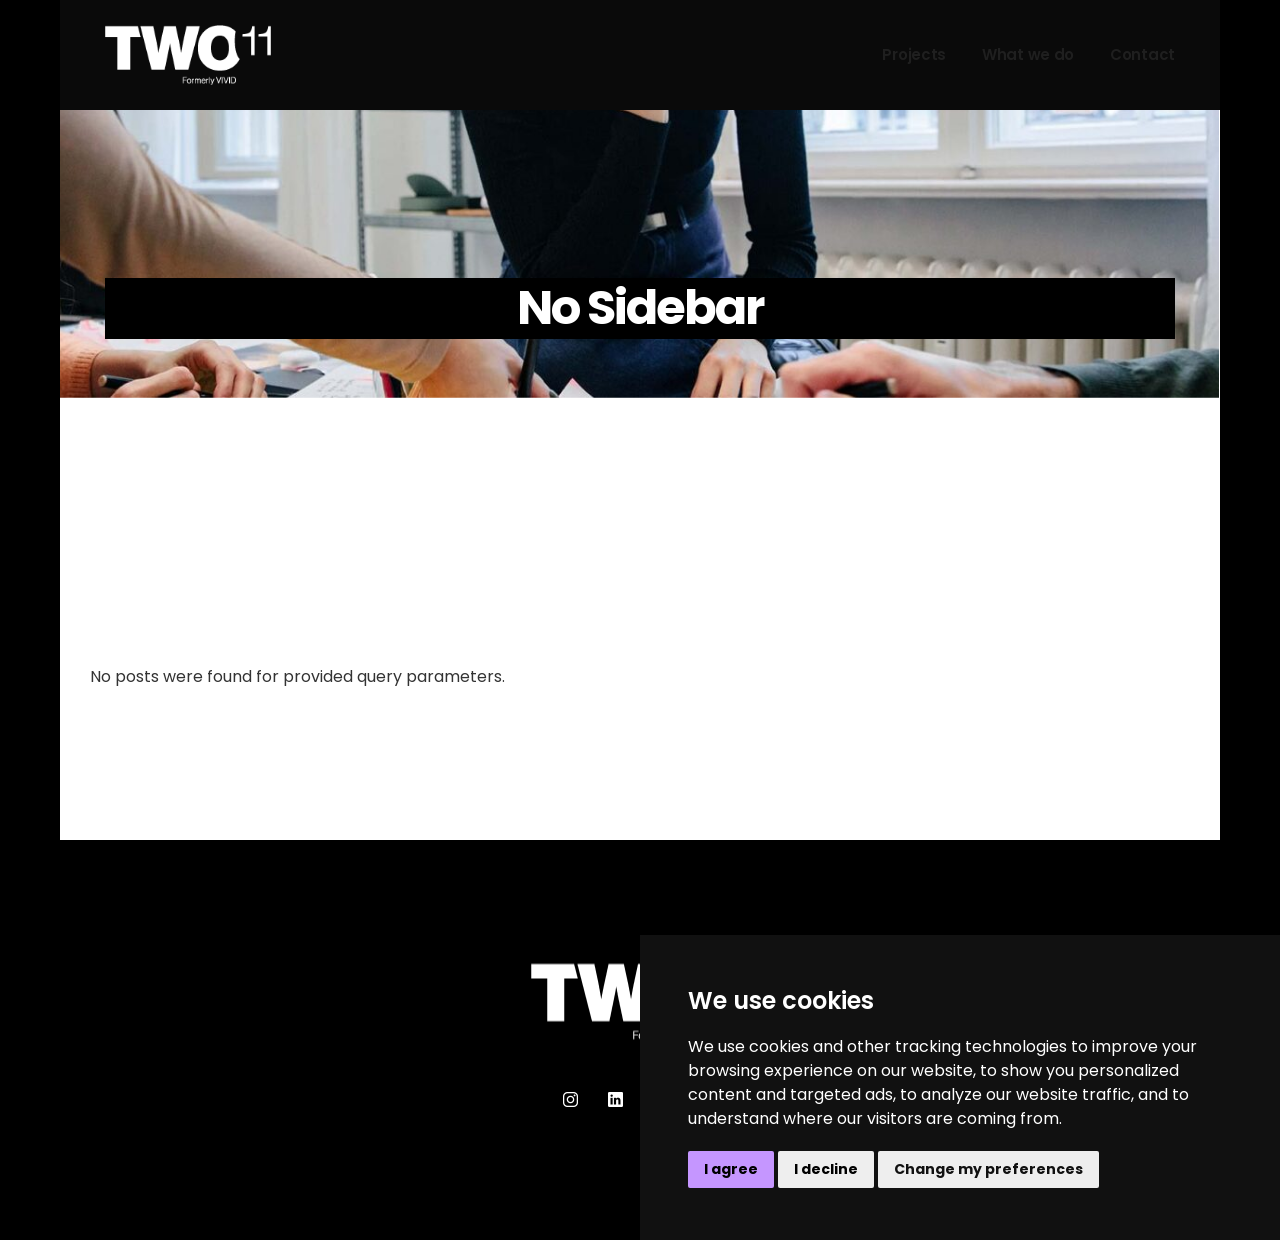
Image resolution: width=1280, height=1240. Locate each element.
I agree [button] (731, 1169)
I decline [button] (826, 1169)
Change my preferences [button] (988, 1169)
